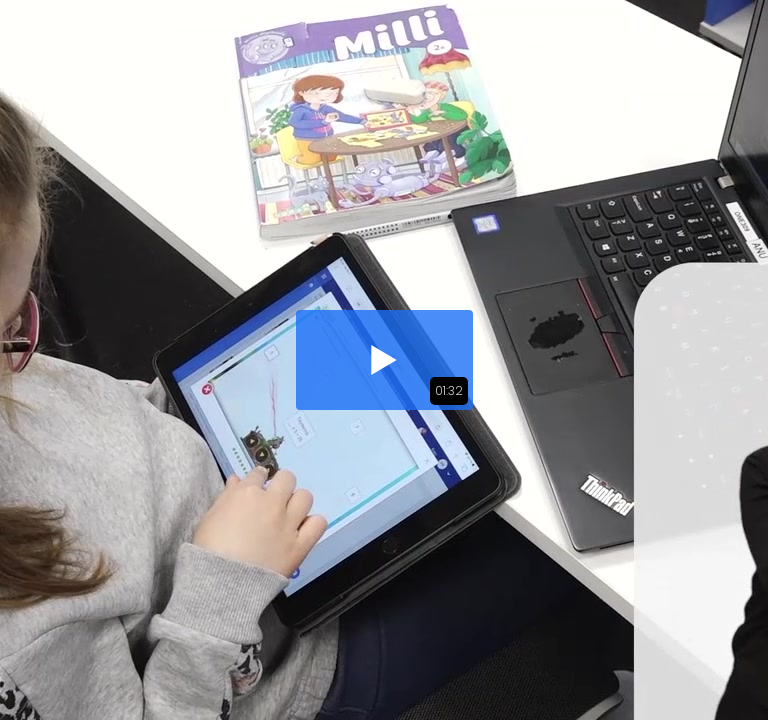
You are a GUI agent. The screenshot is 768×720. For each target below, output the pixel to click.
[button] (384, 360)
